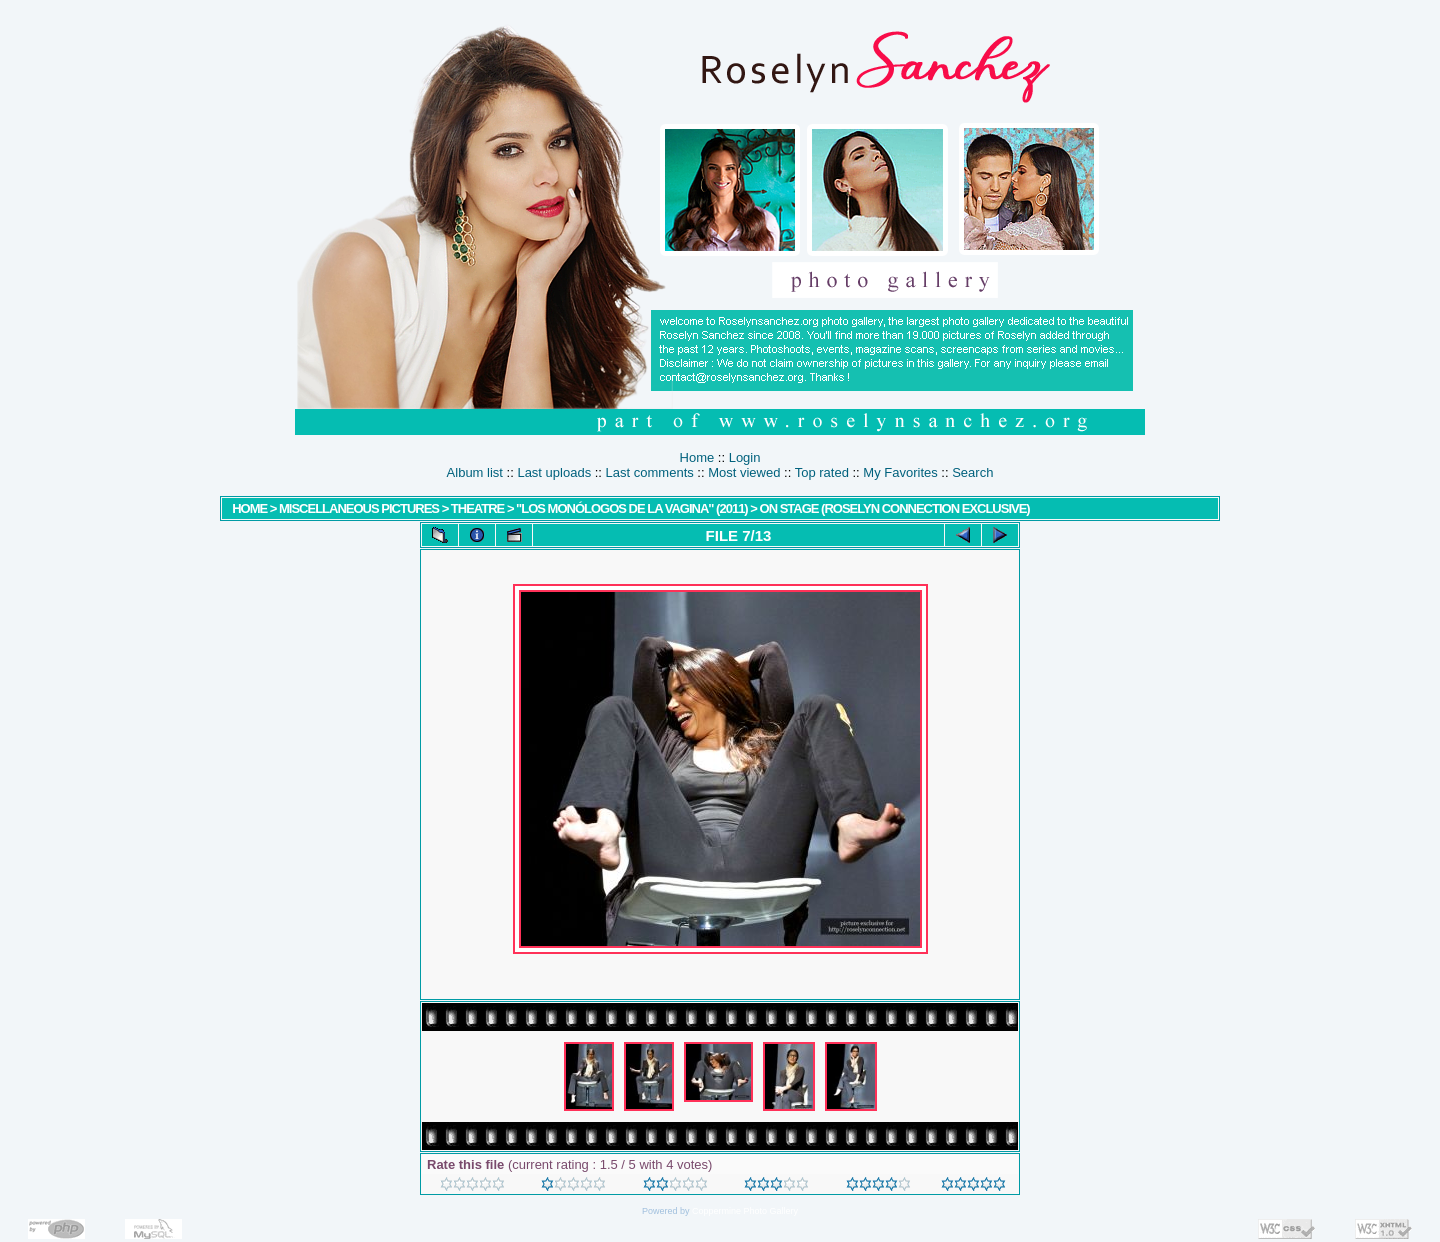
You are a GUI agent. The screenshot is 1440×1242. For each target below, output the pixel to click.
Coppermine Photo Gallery (745, 1211)
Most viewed (744, 472)
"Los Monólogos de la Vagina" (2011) (632, 508)
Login (745, 457)
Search (972, 472)
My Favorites (900, 472)
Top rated (822, 472)
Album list (475, 472)
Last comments (650, 472)
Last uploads (554, 472)
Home (697, 457)
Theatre (479, 508)
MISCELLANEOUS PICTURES (359, 508)
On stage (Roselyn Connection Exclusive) (895, 508)
